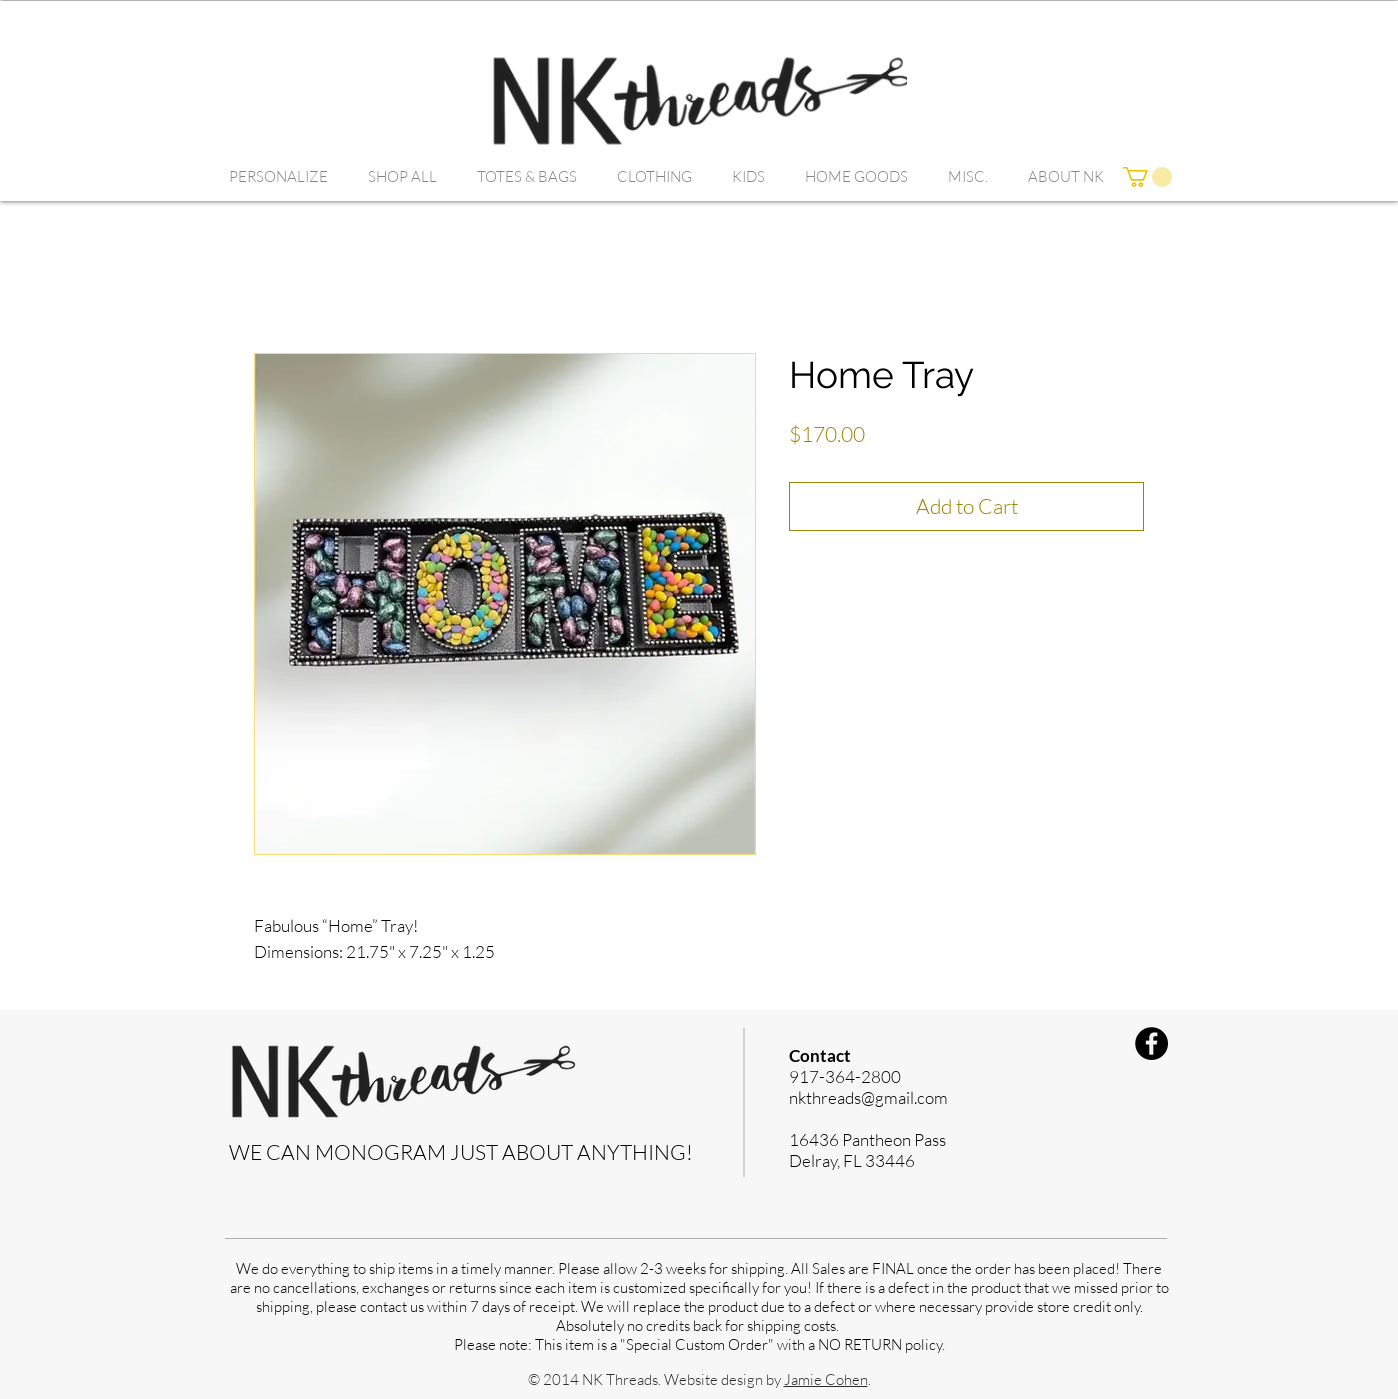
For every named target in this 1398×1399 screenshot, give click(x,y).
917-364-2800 (845, 1076)
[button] (278, 177)
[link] (1147, 177)
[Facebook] (1151, 1043)
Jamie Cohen (826, 1379)
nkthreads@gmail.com (868, 1097)
